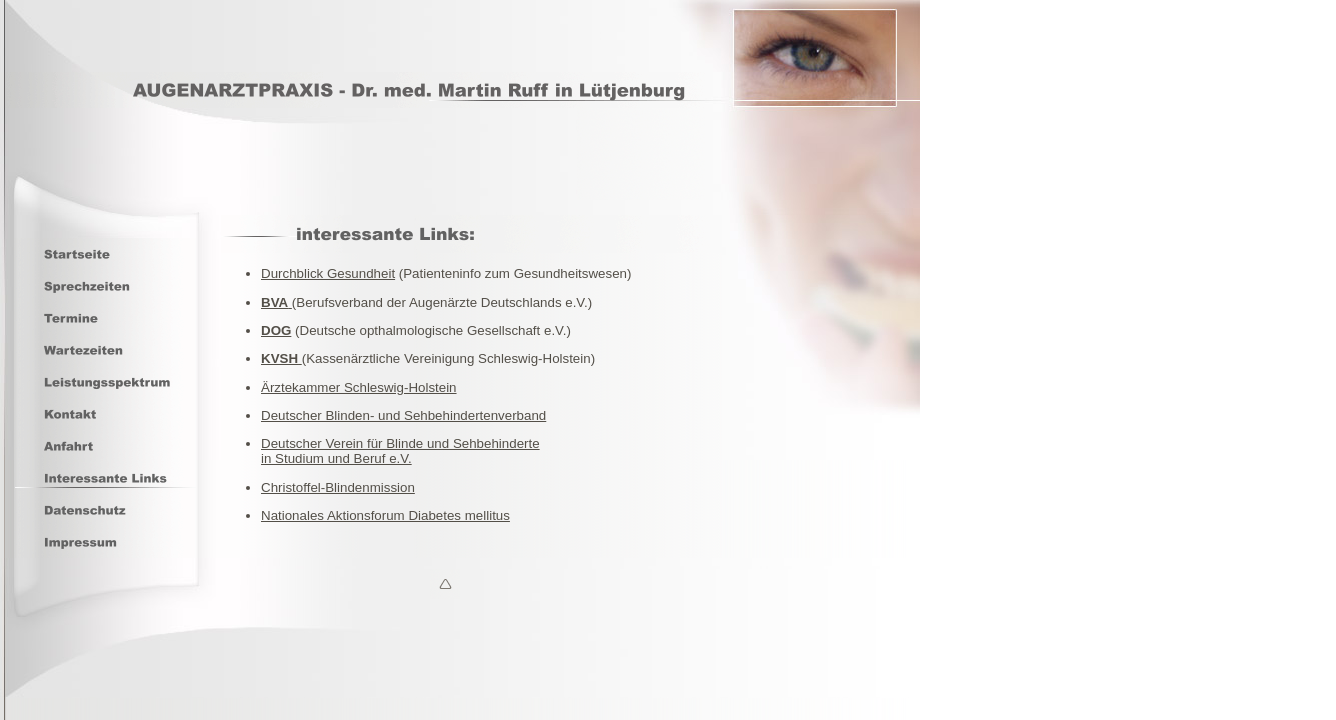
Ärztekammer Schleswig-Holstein (359, 387)
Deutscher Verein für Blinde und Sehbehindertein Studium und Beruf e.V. (400, 451)
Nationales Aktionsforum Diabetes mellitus (385, 515)
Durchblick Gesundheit (328, 273)
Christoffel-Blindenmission (338, 487)
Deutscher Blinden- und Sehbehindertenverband (403, 415)
